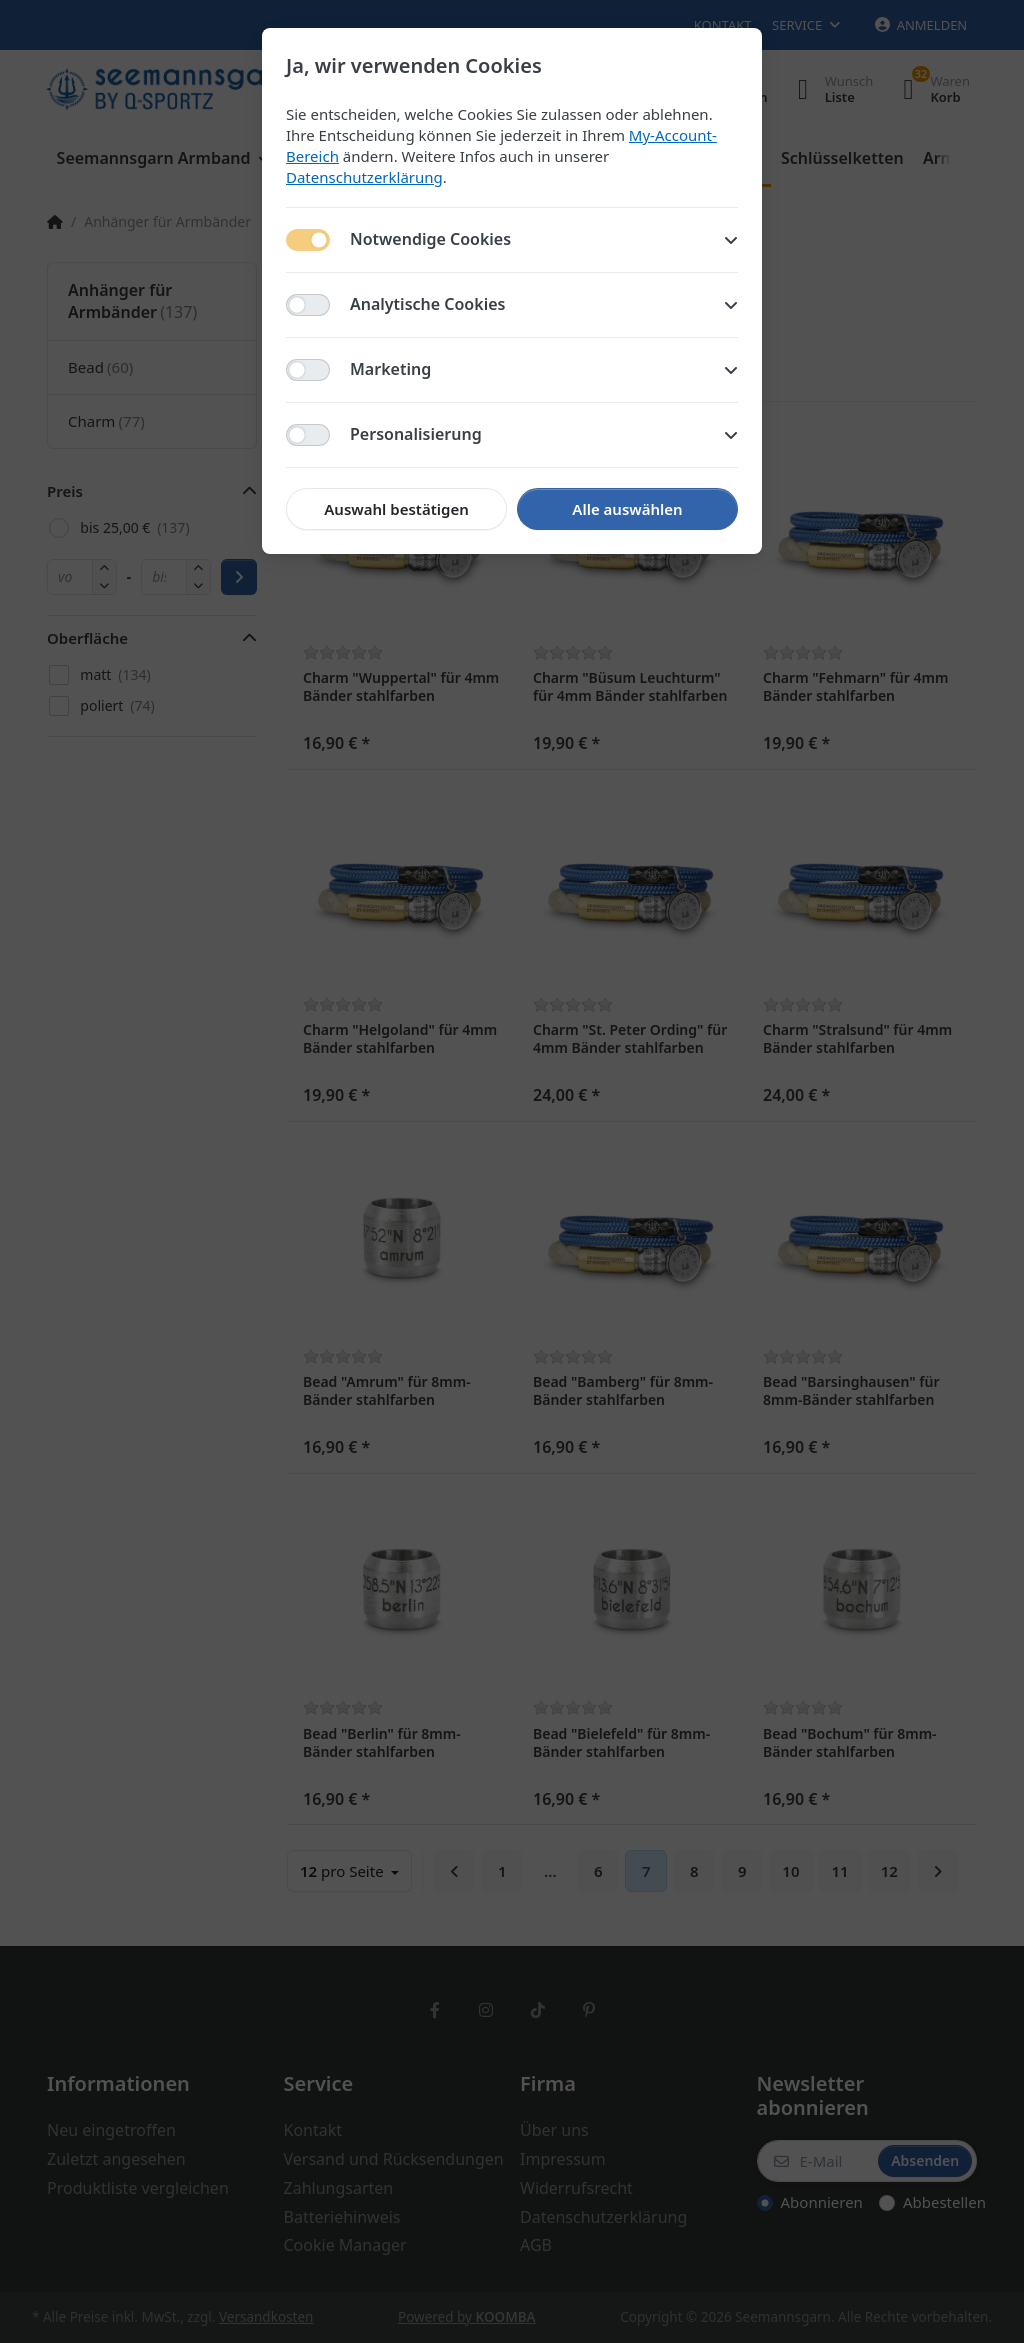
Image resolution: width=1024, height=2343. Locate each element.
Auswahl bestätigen (396, 509)
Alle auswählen (627, 509)
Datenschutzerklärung (364, 177)
